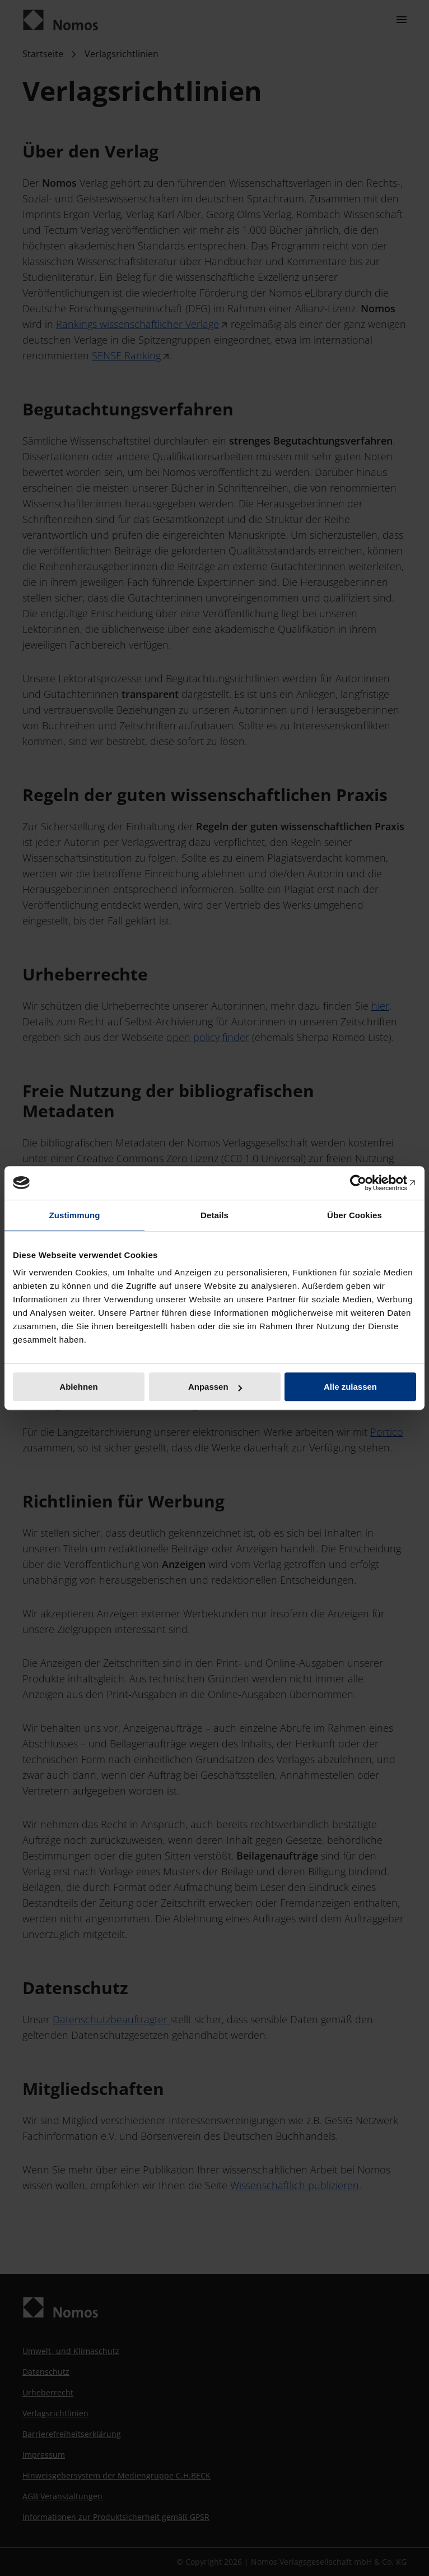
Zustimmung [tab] (74, 1215)
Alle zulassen (350, 1386)
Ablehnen (78, 1386)
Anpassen (215, 1386)
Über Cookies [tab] (354, 1215)
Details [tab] (214, 1215)
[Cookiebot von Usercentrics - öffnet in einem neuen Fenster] (367, 1182)
